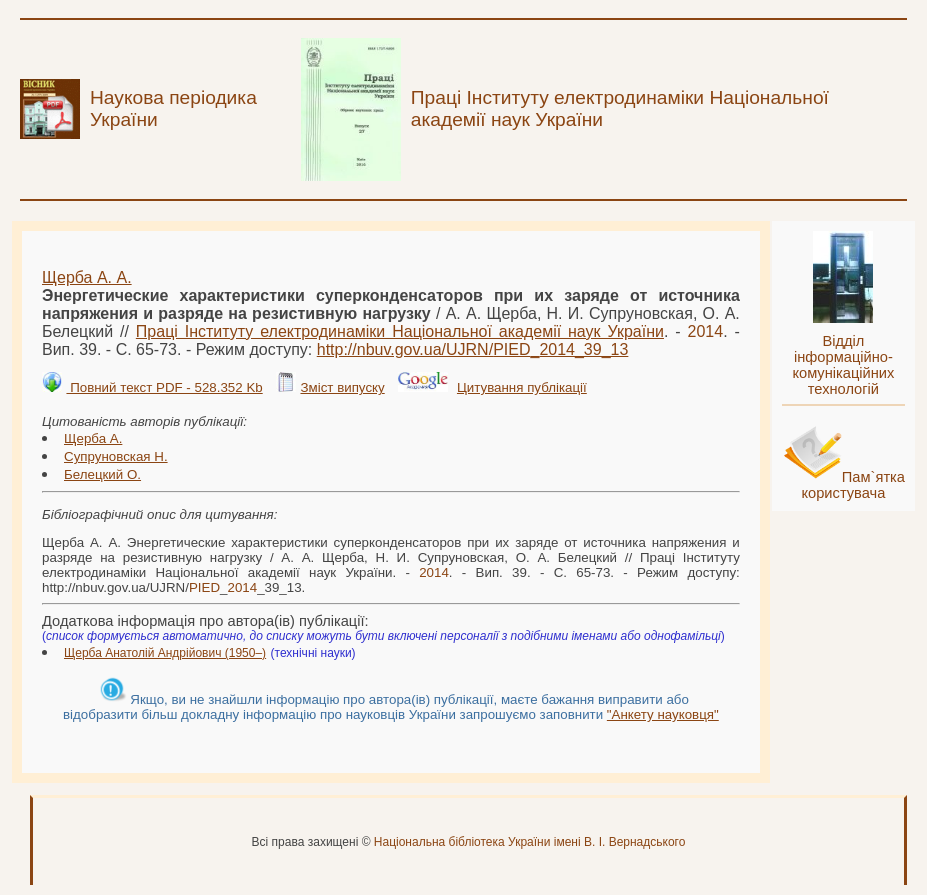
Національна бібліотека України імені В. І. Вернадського (530, 842)
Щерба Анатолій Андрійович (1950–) (165, 653)
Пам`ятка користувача (853, 485)
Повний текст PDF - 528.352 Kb (164, 387)
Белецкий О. (102, 474)
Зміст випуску (342, 387)
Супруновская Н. (116, 456)
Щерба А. (93, 438)
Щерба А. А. (87, 277)
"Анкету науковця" (663, 714)
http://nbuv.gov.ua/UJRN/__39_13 (473, 349)
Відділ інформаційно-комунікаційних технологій (843, 365)
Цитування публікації (522, 387)
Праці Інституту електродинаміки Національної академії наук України (400, 331)
